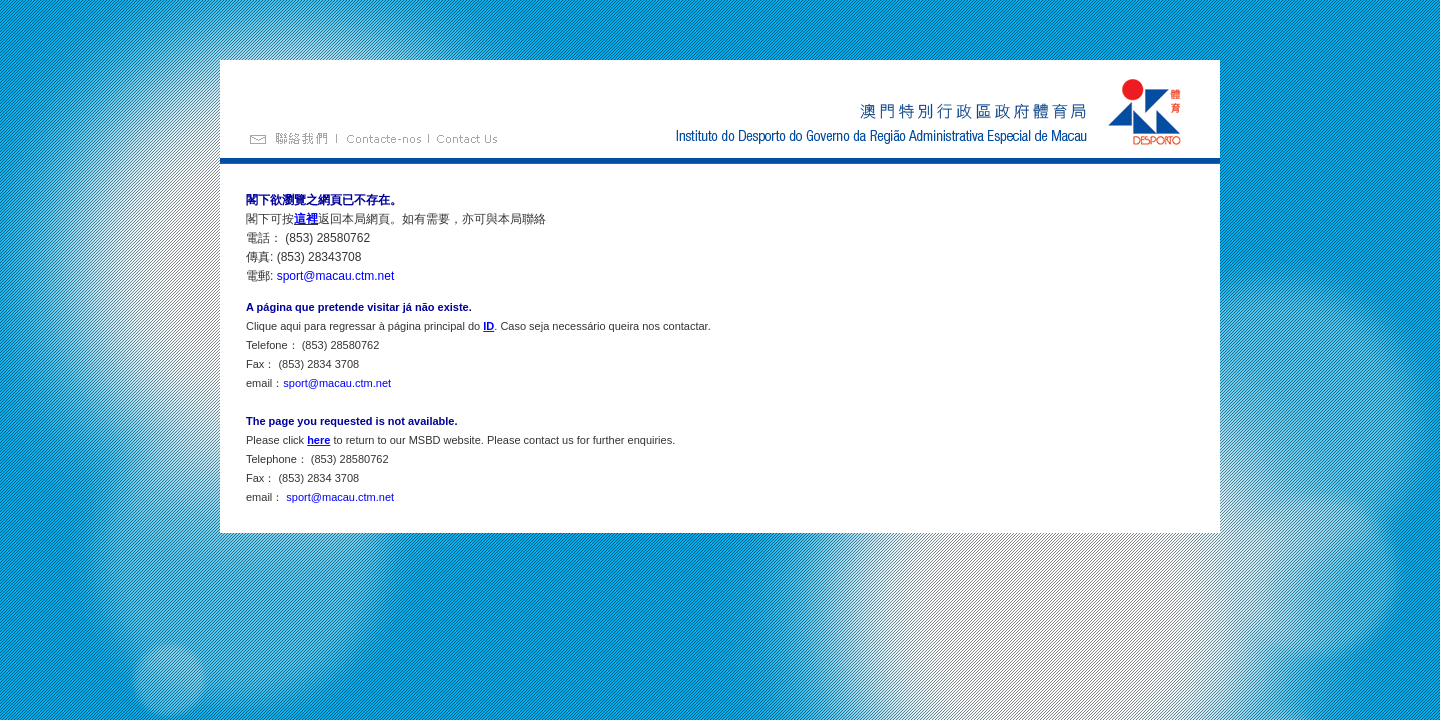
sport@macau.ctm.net (336, 276)
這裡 (306, 219)
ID (488, 326)
